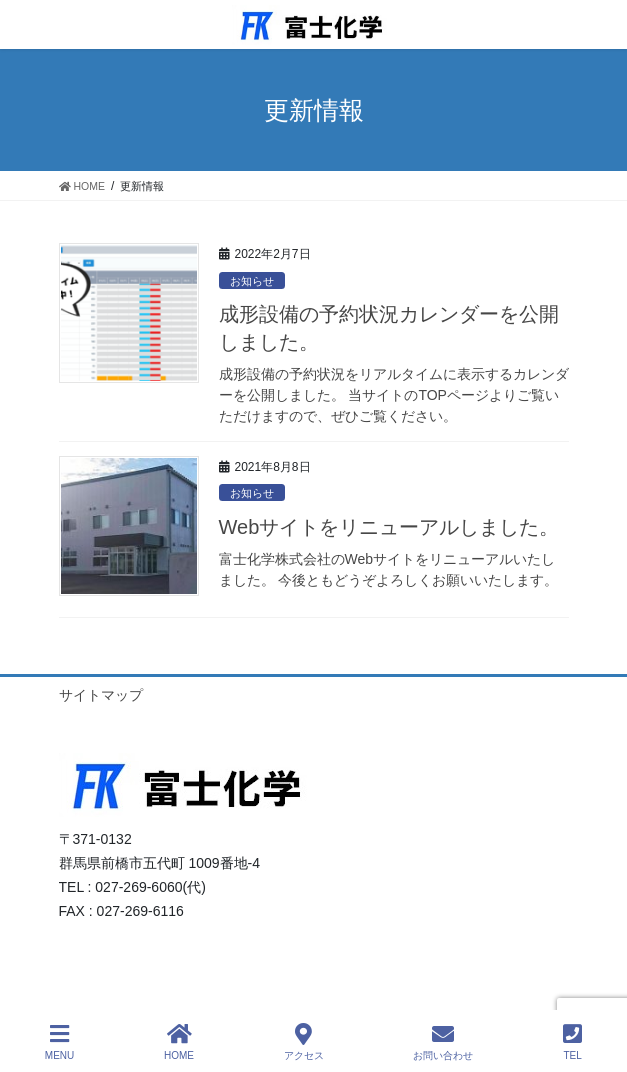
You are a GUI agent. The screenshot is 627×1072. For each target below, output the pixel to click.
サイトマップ (101, 695)
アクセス (304, 1042)
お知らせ (252, 281)
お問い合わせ (443, 1042)
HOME (179, 1042)
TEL (572, 1042)
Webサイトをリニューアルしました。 (389, 527)
